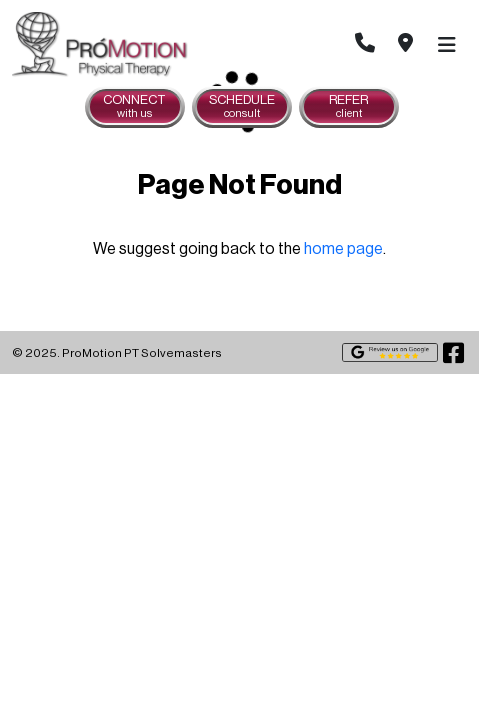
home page (343, 249)
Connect (135, 107)
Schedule (242, 107)
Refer (349, 107)
